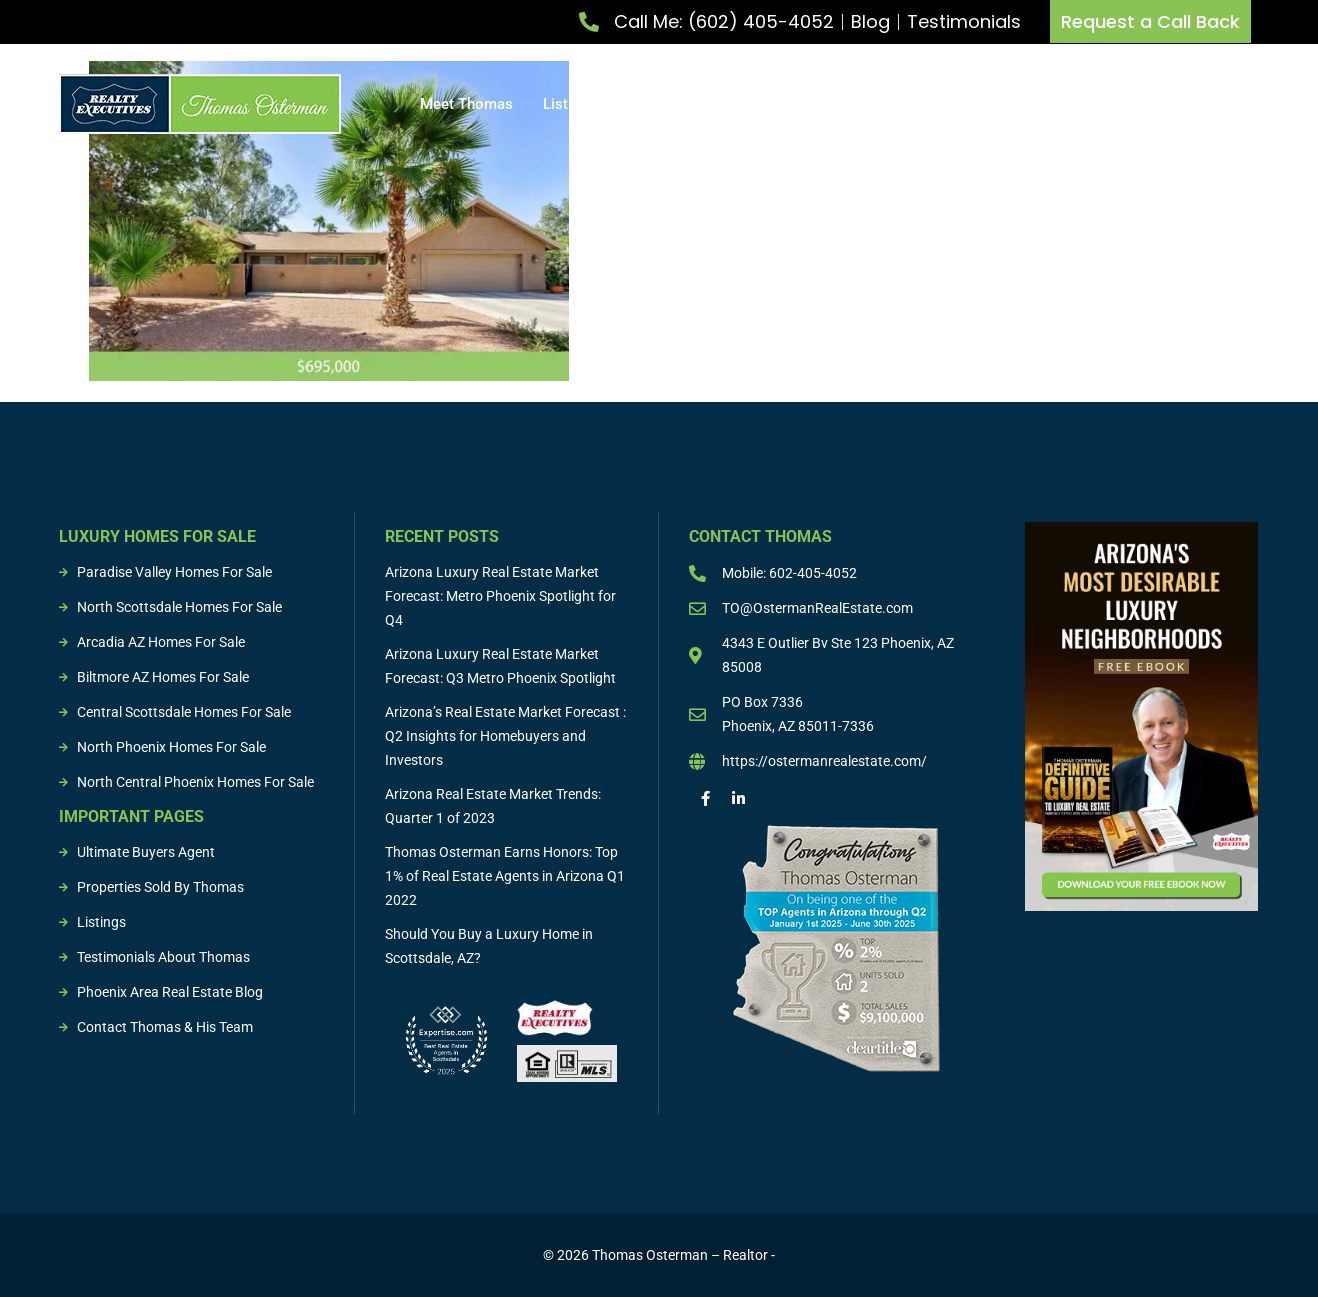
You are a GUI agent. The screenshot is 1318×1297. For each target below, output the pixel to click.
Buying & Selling (876, 104)
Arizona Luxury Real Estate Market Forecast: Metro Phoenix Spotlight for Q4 (500, 596)
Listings (997, 104)
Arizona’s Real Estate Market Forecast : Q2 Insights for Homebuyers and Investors (505, 736)
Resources (1223, 104)
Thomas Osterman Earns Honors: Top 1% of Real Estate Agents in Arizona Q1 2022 (505, 876)
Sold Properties (1106, 104)
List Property (595, 104)
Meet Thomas (466, 104)
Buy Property (730, 104)
